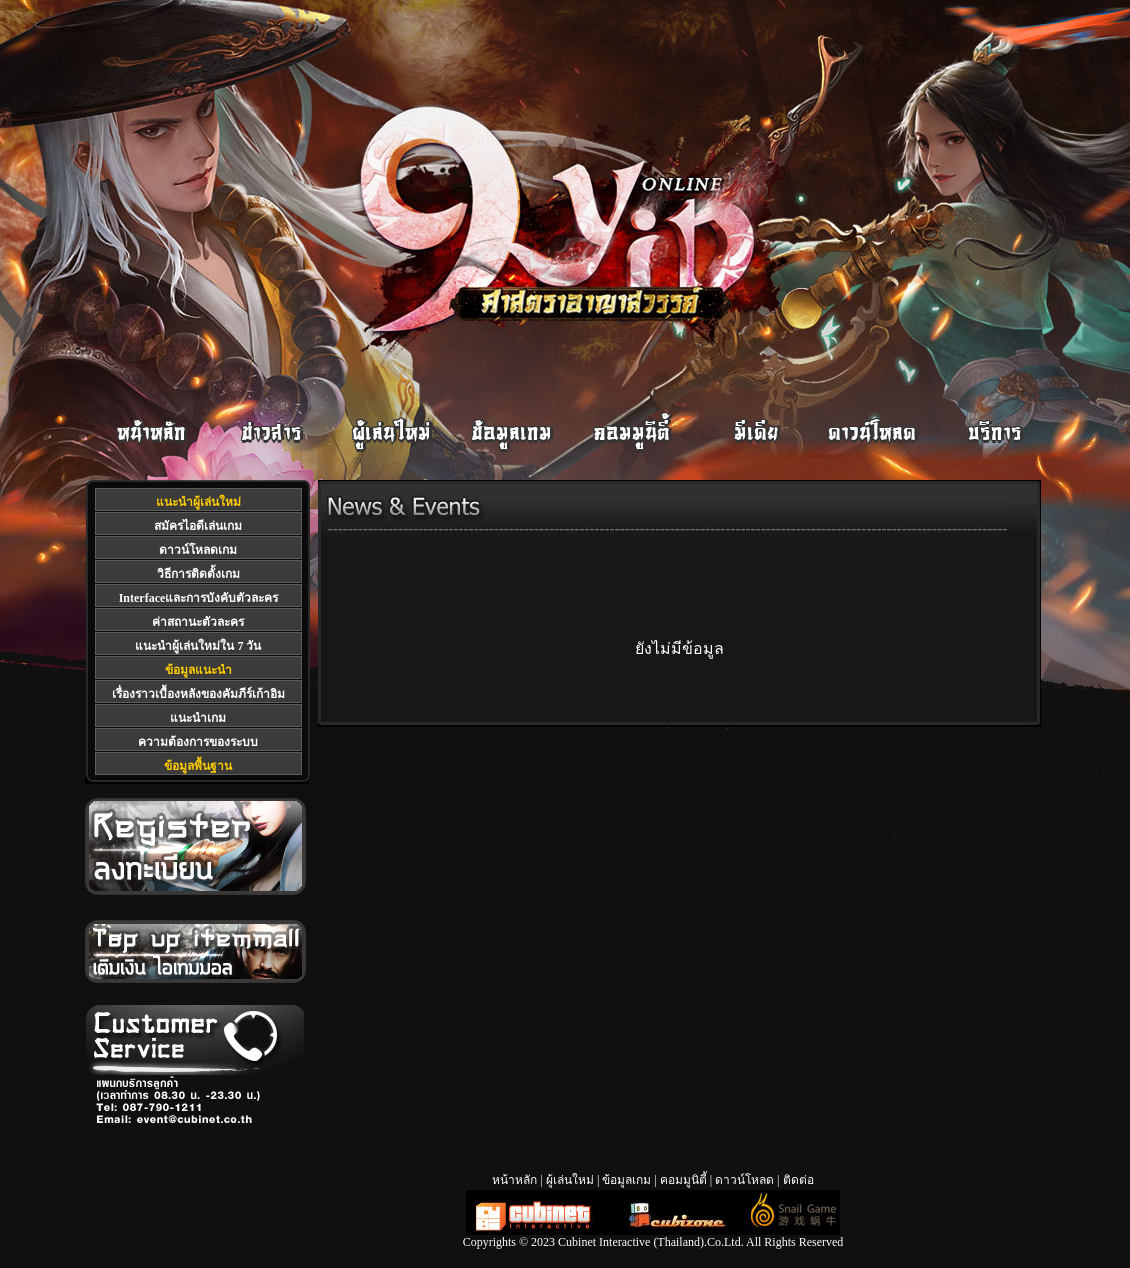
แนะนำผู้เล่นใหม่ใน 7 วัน (198, 646)
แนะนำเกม (198, 718)
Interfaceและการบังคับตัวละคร (199, 598)
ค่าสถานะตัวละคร (198, 622)
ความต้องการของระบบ (198, 742)
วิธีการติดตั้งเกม (198, 574)
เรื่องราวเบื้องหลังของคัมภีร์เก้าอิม (198, 694)
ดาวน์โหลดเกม (198, 550)
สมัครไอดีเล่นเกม (198, 526)
